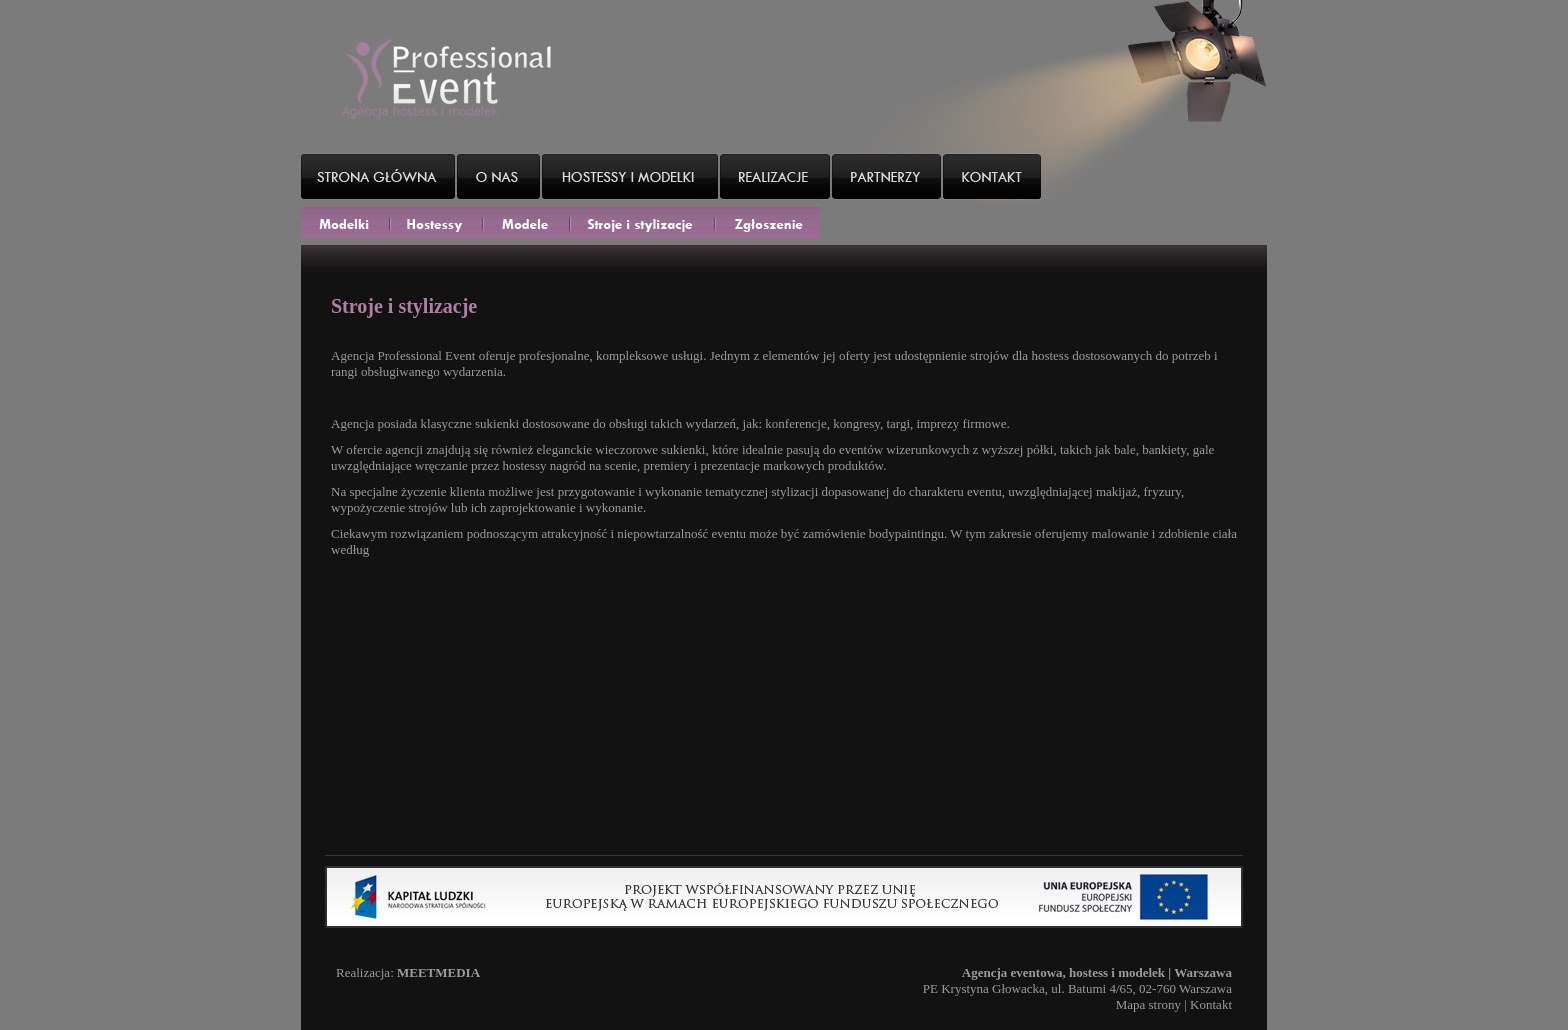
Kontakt (1211, 1004)
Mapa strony (1148, 1004)
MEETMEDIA (438, 972)
